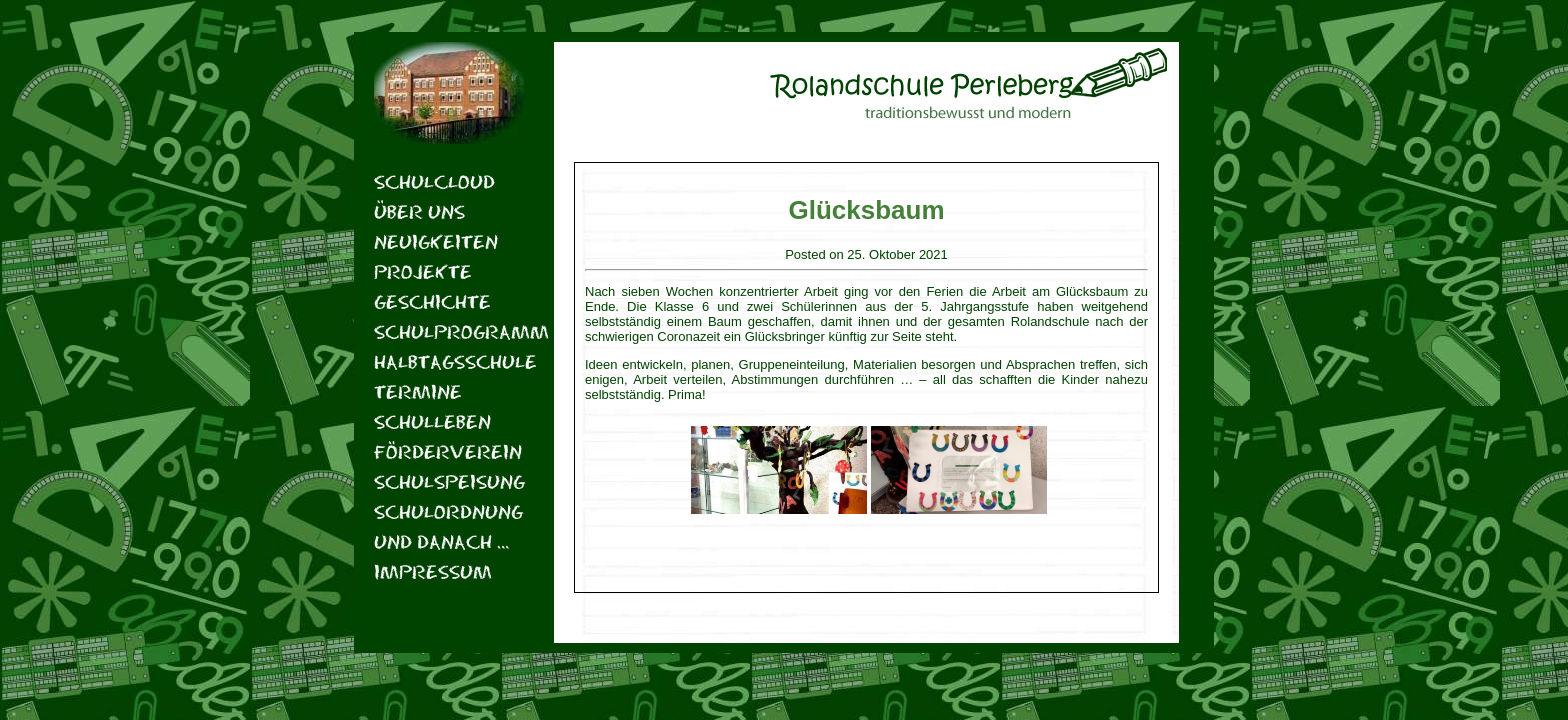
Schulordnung (448, 511)
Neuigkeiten (436, 241)
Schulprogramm (449, 331)
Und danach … (441, 541)
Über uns (419, 211)
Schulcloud (434, 181)
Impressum (433, 571)
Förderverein (448, 451)
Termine (418, 391)
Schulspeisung (449, 481)
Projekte (423, 271)
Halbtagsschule (449, 361)
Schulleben (432, 421)
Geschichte (432, 301)
